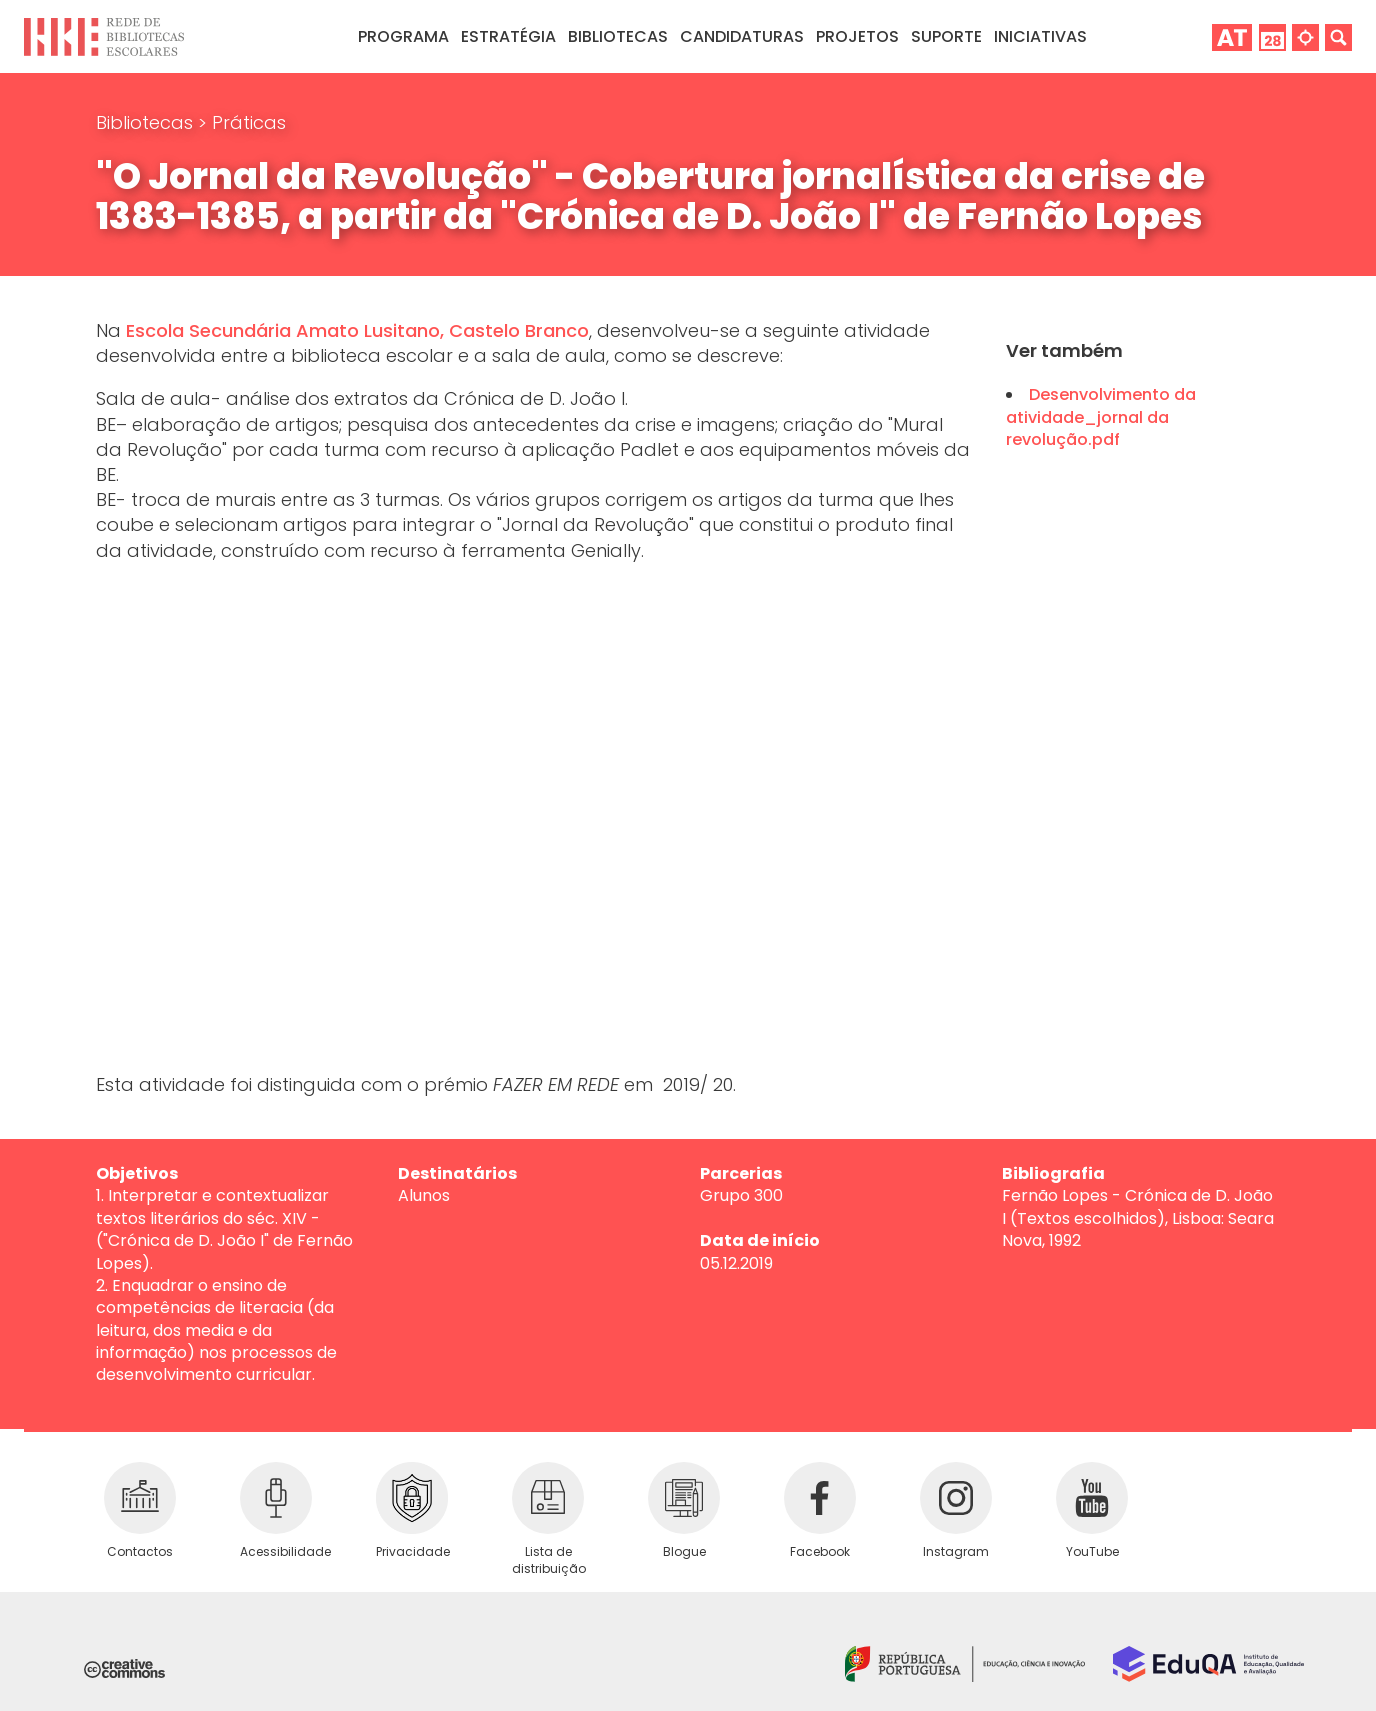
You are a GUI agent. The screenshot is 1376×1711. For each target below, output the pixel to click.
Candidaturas (742, 36)
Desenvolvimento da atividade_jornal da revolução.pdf (1101, 417)
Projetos (857, 36)
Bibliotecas (147, 122)
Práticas (249, 122)
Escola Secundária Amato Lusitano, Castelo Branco (357, 330)
